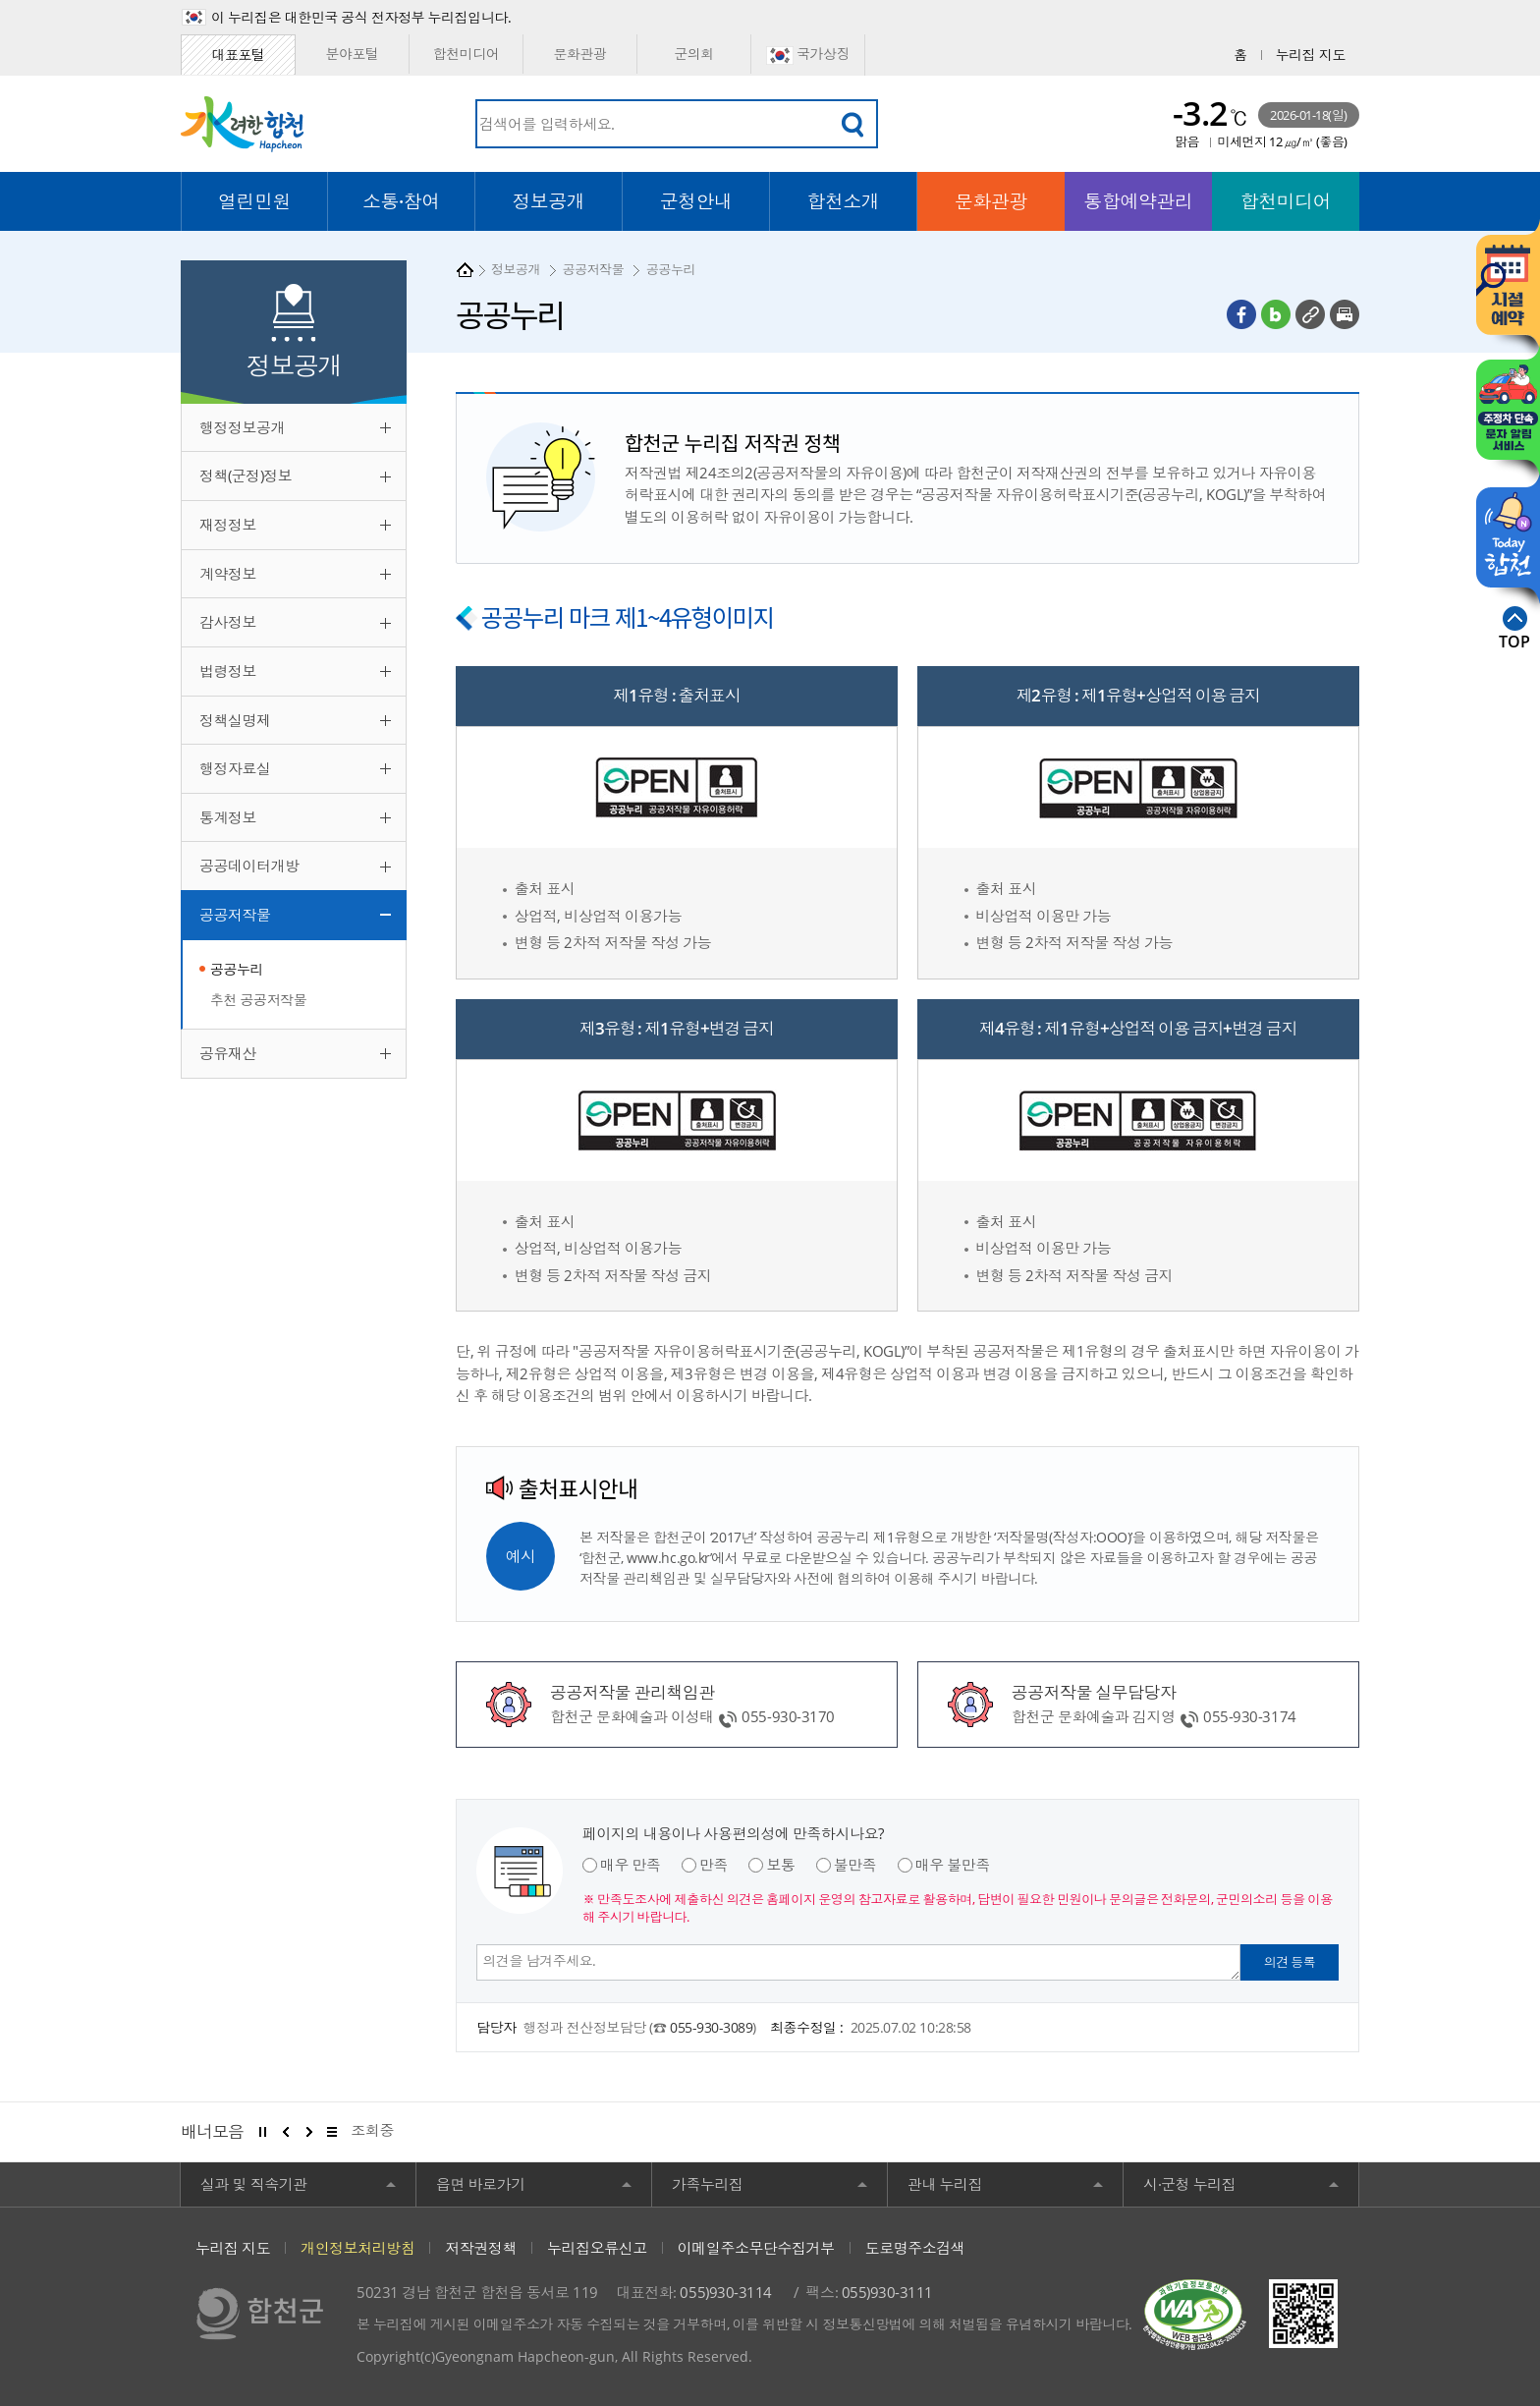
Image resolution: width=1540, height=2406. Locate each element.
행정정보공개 (242, 427)
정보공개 (515, 269)
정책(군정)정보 (245, 475)
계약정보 (227, 574)
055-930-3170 (788, 1716)
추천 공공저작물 (258, 999)
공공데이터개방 (249, 865)
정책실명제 (235, 720)
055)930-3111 (887, 2292)
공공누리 (236, 969)
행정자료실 (235, 768)
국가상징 (808, 54)
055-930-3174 (1249, 1716)
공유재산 (227, 1053)
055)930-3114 (725, 2292)
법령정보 (227, 671)
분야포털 (351, 53)
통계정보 (227, 817)
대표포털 (237, 54)
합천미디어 (466, 53)
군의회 (694, 53)
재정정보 (227, 524)
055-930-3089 (711, 2027)
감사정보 (227, 622)
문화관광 (579, 53)
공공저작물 (235, 914)
